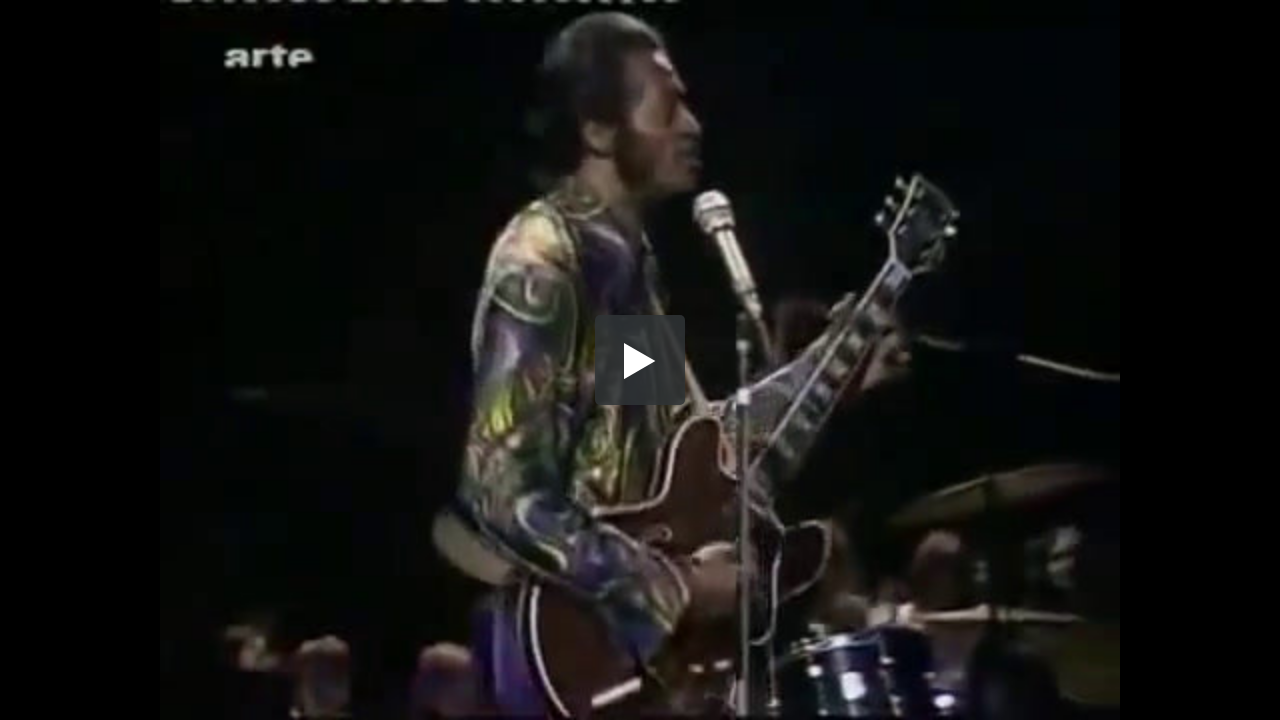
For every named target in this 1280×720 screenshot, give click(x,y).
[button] (640, 360)
